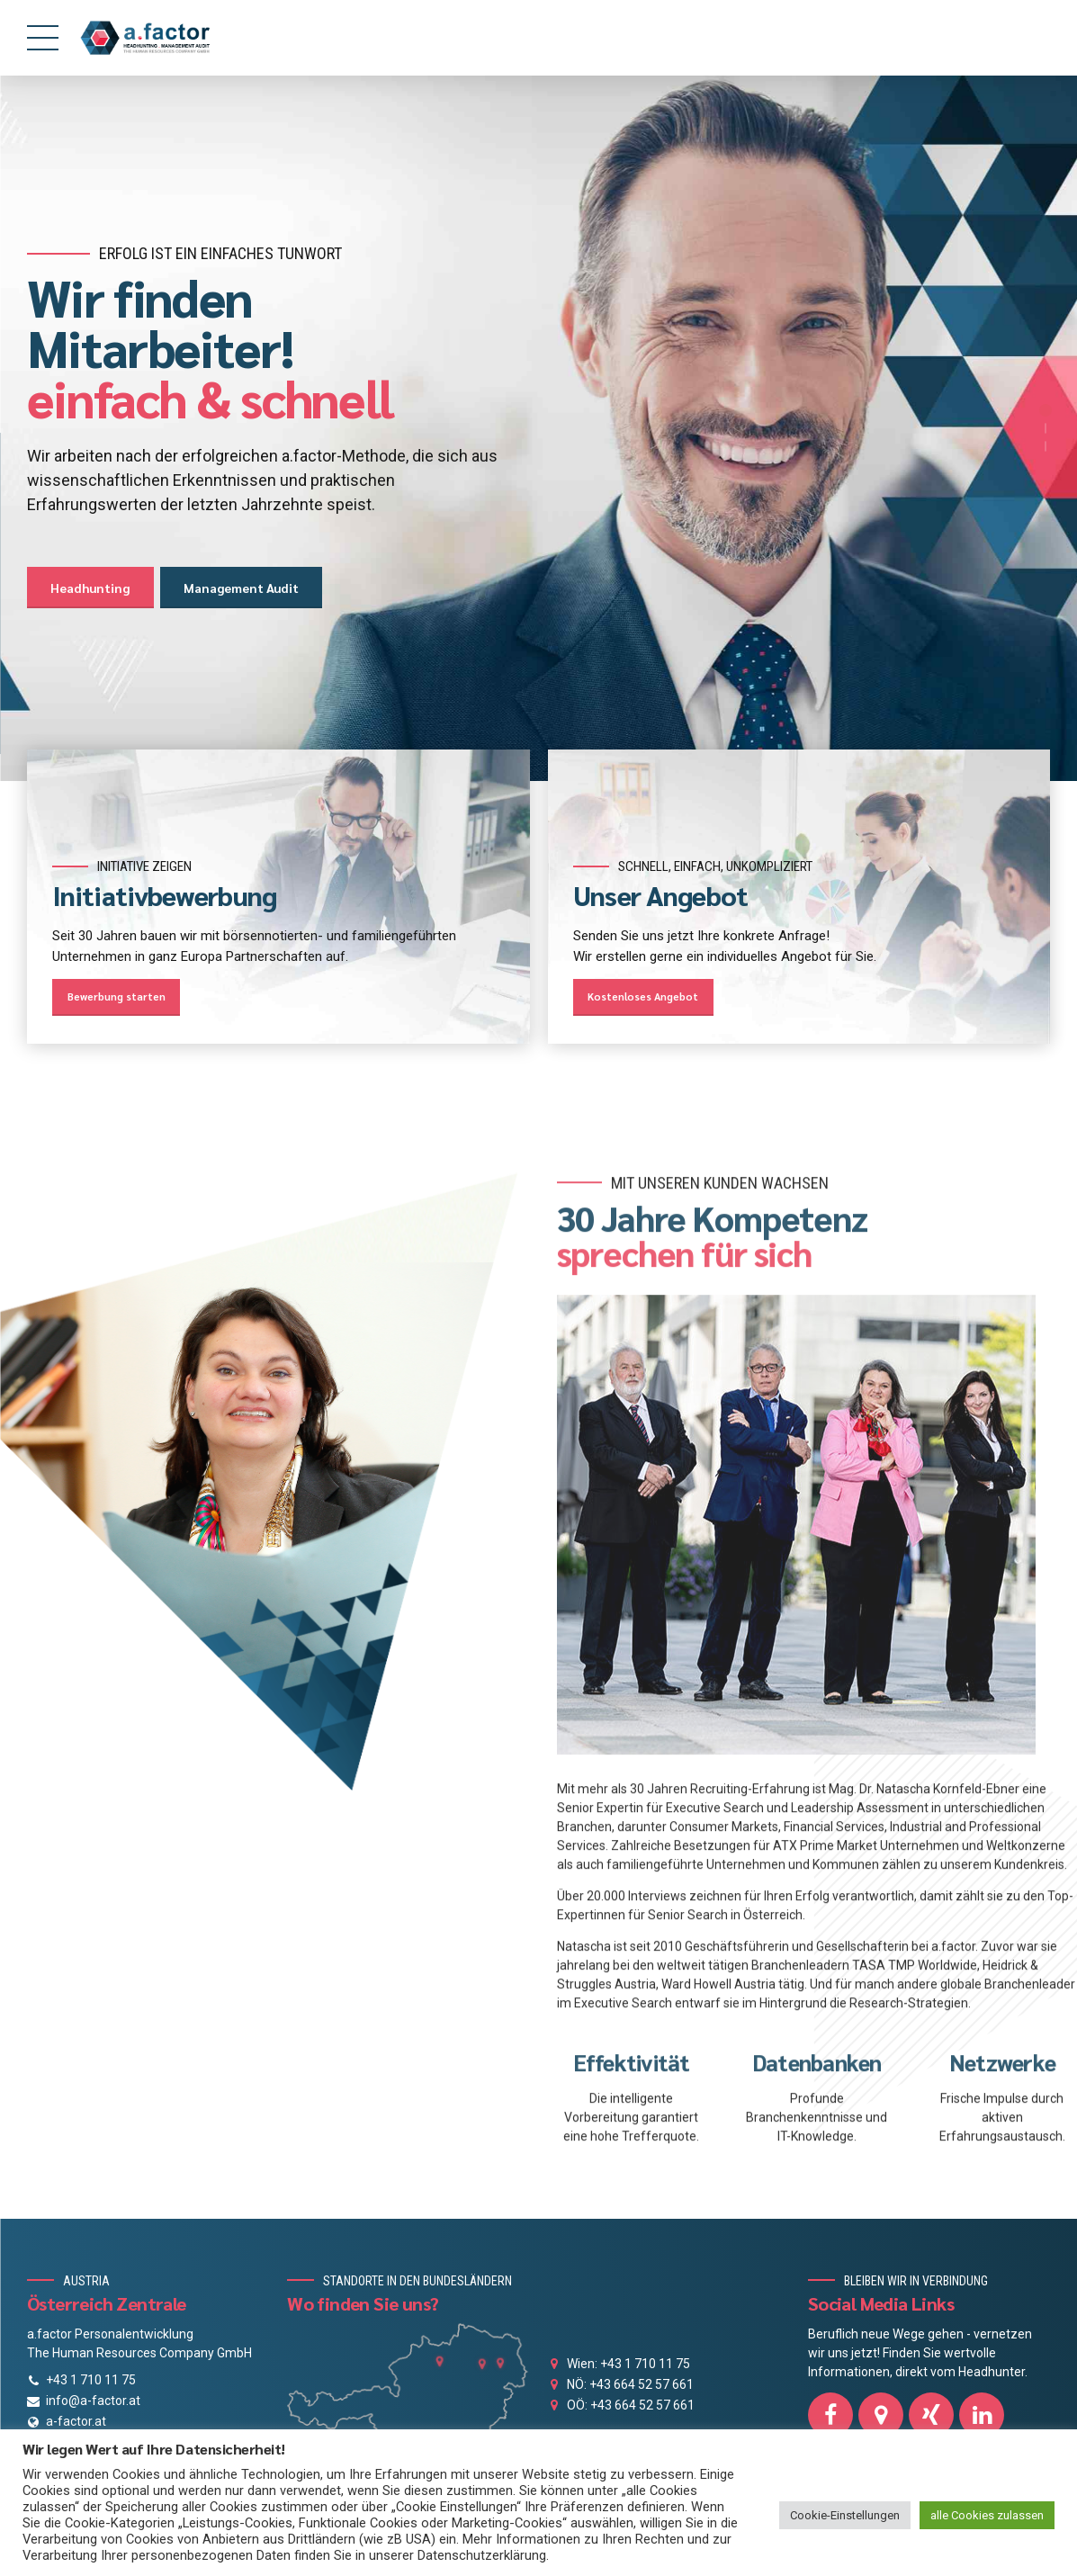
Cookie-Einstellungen (845, 2515)
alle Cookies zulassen (987, 2515)
